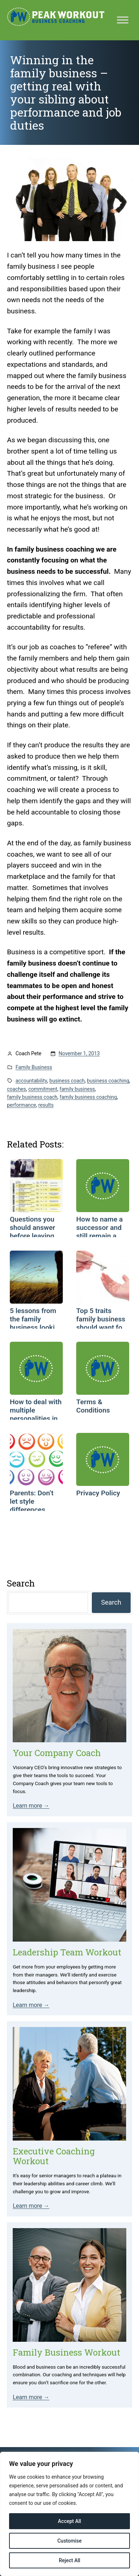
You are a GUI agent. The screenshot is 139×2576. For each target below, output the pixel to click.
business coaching (108, 1081)
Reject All (69, 2560)
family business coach (32, 1097)
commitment (42, 1089)
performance (21, 1105)
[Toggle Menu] (122, 20)
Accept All (69, 2521)
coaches (16, 1089)
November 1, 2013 (79, 1053)
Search (111, 1602)
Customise (69, 2541)
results (45, 1105)
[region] (69, 2514)
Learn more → (31, 1805)
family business (77, 1089)
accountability (31, 1081)
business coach (67, 1081)
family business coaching (88, 1097)
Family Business (34, 1067)
